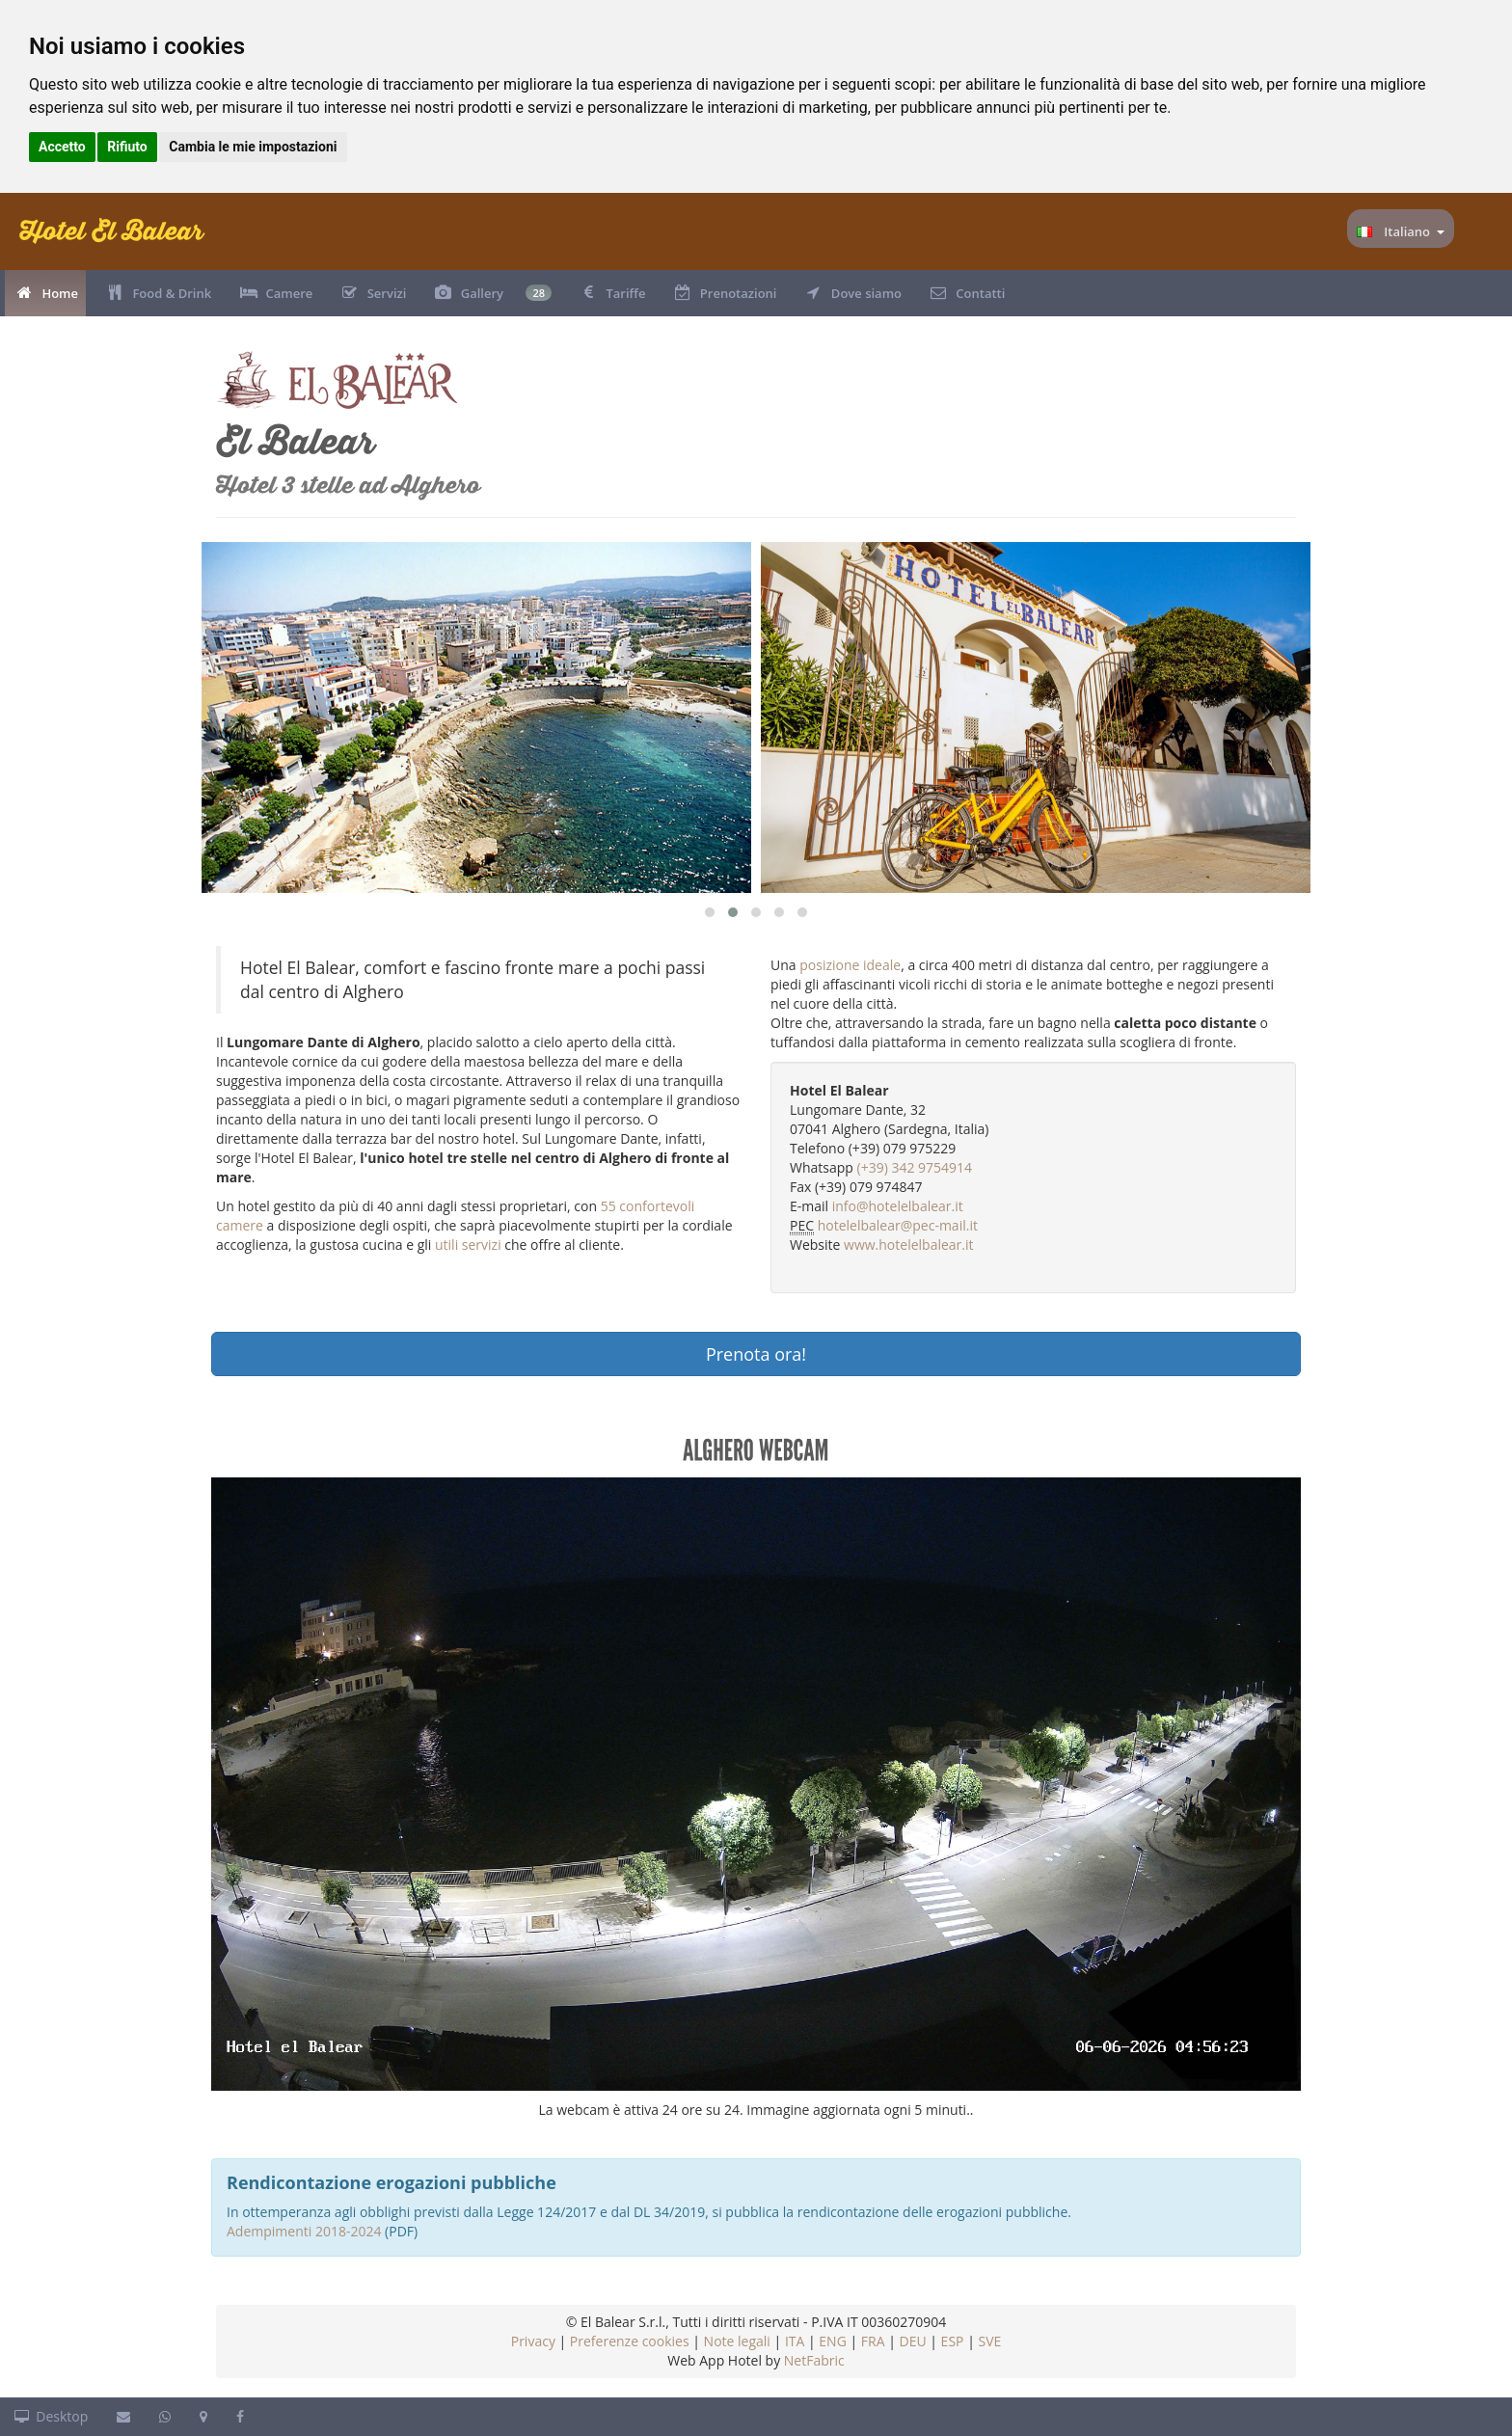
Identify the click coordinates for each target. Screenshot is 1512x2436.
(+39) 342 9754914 (915, 1167)
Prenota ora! (756, 1354)
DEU (912, 2341)
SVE (989, 2341)
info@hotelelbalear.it (897, 1206)
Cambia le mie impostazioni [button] (253, 146)
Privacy (533, 2341)
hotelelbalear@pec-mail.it (898, 1225)
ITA (794, 2341)
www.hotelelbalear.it (908, 1244)
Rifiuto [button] (127, 146)
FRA (873, 2341)
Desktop (51, 2416)
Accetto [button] (62, 146)
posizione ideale (850, 965)
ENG (833, 2341)
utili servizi (468, 1244)
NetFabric (814, 2360)
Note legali (737, 2341)
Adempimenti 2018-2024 (304, 2231)
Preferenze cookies (629, 2341)
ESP (952, 2341)
